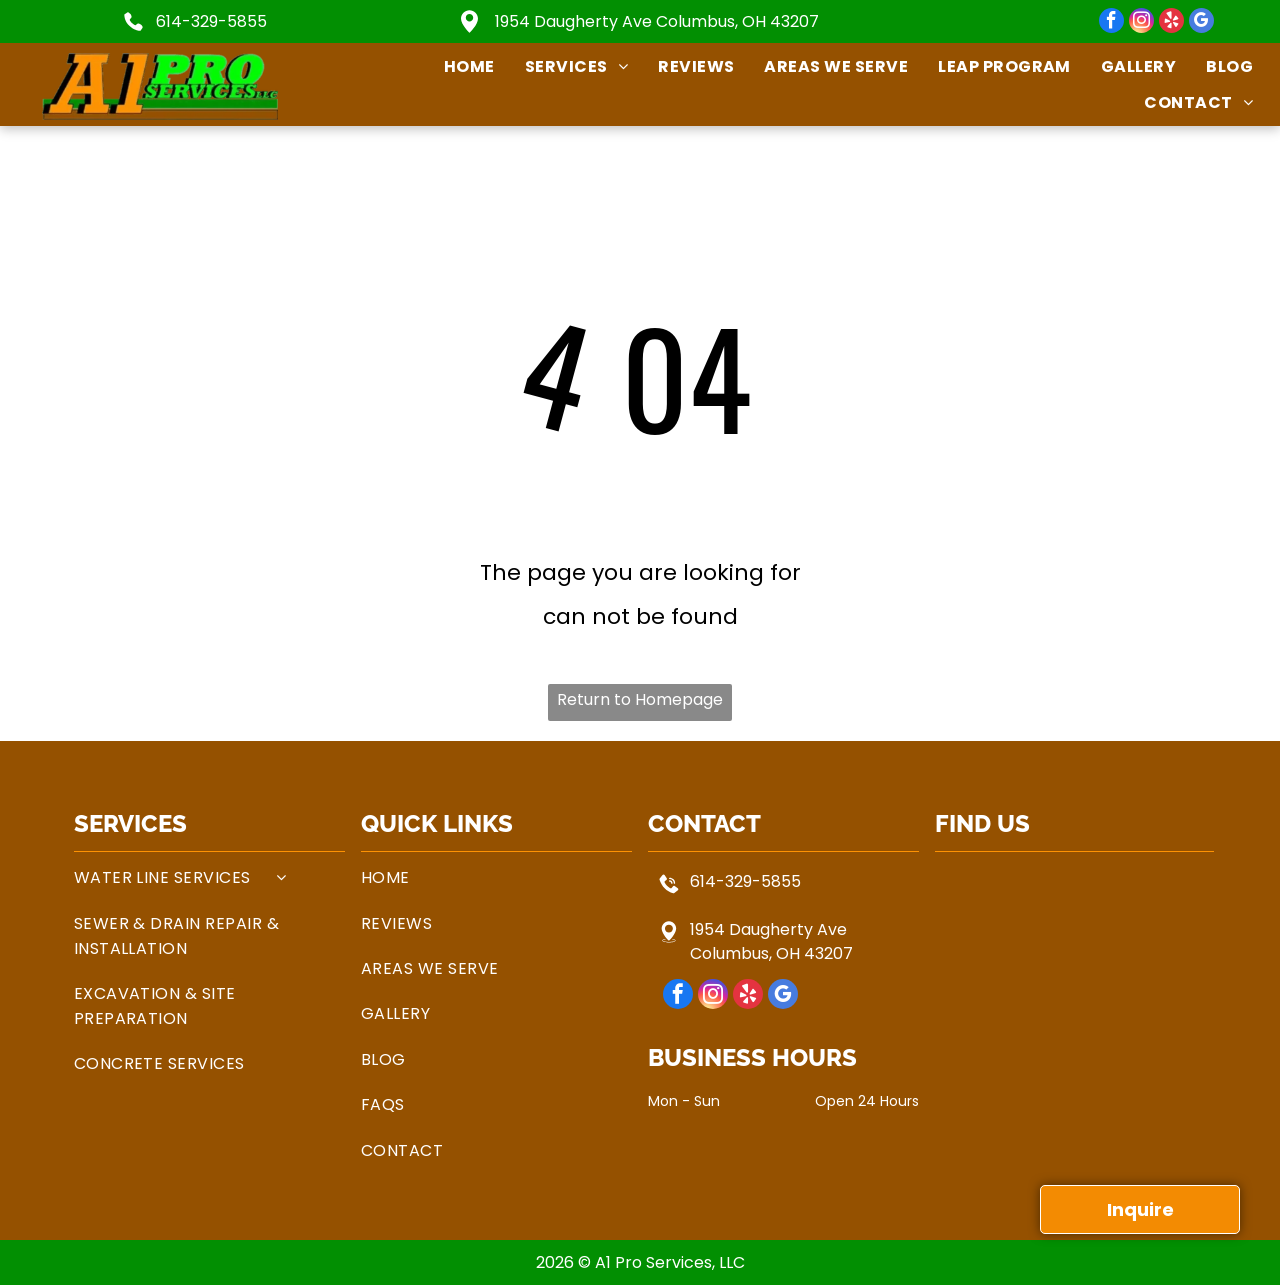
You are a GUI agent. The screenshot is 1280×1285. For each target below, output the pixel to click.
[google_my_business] (1201, 23)
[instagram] (1141, 23)
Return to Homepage (640, 699)
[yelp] (1171, 23)
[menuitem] (454, 66)
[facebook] (1111, 23)
